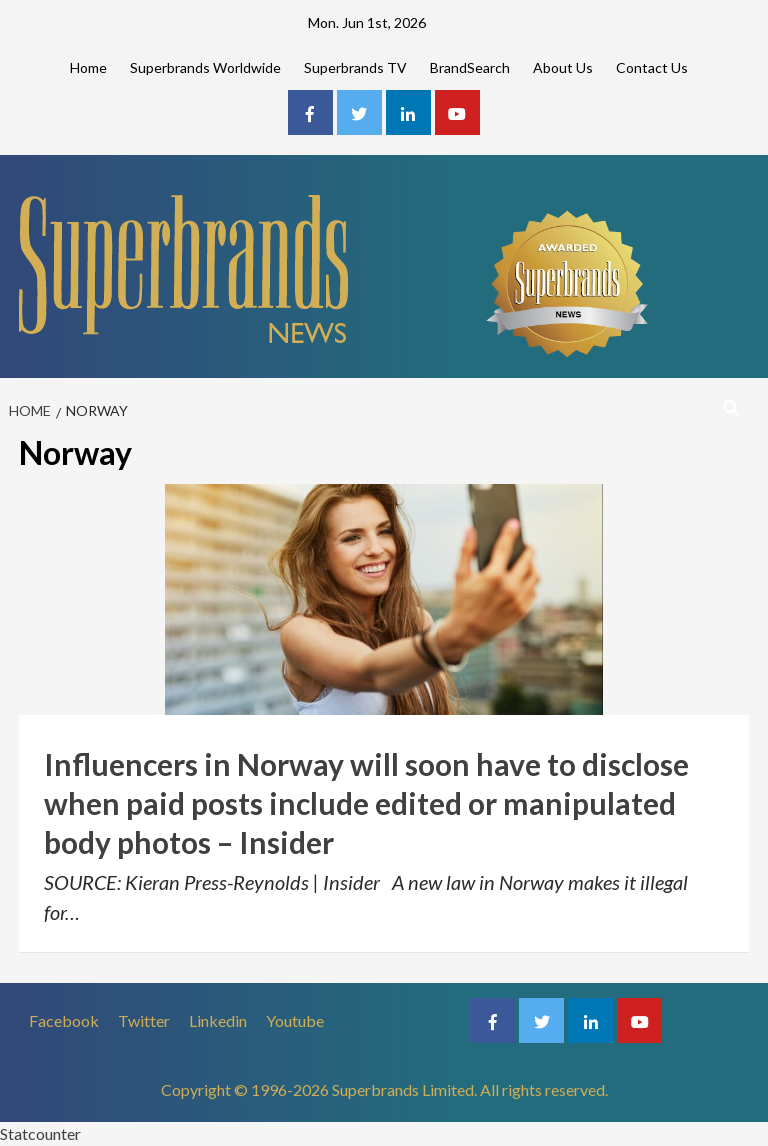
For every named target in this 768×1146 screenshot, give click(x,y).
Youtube (295, 1020)
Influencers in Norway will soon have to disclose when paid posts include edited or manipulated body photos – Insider (366, 803)
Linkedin (218, 1020)
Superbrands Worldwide (205, 67)
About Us (563, 67)
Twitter (144, 1020)
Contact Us (652, 67)
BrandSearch (470, 67)
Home (88, 67)
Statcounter (40, 1133)
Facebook (64, 1020)
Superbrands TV (355, 67)
